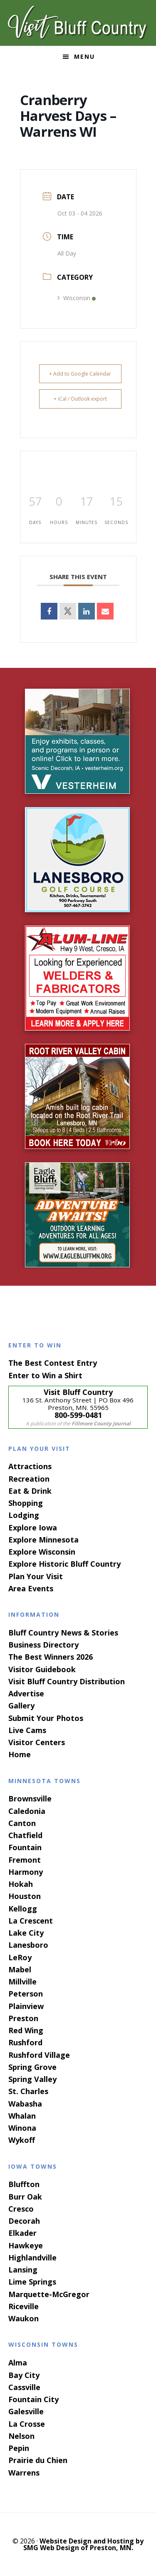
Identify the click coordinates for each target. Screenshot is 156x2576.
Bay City (24, 2375)
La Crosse (26, 2424)
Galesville (26, 2411)
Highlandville (32, 2257)
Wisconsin (76, 298)
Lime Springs (32, 2282)
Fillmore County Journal (101, 1423)
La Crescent (30, 1921)
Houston (24, 1896)
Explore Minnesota (43, 1540)
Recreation (29, 1479)
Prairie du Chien (37, 2460)
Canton (22, 1823)
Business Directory (43, 1645)
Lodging (23, 1515)
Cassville (24, 2387)
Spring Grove (32, 2067)
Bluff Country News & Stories (63, 1633)
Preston (23, 2018)
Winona (22, 2128)
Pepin (18, 2448)
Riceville (23, 2306)
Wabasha (25, 2104)
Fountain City (33, 2399)
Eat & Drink (30, 1491)
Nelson (21, 2436)
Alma (17, 2363)
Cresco (21, 2209)
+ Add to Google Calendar (80, 373)
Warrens (24, 2473)
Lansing (22, 2270)
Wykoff (21, 2140)
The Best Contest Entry (52, 1363)
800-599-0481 (78, 1415)
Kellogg (22, 1909)
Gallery (21, 1706)
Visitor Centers (36, 1742)
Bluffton (24, 2184)
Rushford (25, 2042)
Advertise (26, 1693)
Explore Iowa (32, 1528)
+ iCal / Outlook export (80, 398)
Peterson (25, 1994)
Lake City (26, 1933)
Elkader (22, 2233)
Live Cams (27, 1730)
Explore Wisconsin (41, 1552)
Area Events (30, 1588)
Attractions (30, 1466)
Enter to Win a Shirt (45, 1375)
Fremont (24, 1860)
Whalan (22, 2116)
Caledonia (26, 1811)
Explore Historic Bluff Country (64, 1564)
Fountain (25, 1847)
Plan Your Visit (35, 1576)
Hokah (20, 1884)
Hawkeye (25, 2245)
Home (19, 1754)
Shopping (25, 1503)
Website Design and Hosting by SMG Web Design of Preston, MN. (83, 2544)
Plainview (26, 2006)
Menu (84, 56)
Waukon (23, 2318)
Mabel (19, 1969)
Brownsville (30, 1798)
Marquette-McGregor (48, 2294)
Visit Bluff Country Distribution (66, 1681)
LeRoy (20, 1957)
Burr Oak (25, 2197)
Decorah (24, 2221)
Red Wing (25, 2030)
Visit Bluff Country (78, 23)
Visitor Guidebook (42, 1669)
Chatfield (25, 1835)
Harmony (25, 1872)
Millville (22, 1982)
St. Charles (28, 2091)
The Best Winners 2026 (50, 1657)
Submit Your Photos (45, 1718)
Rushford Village (39, 2055)
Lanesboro (28, 1945)
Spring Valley (32, 2079)
